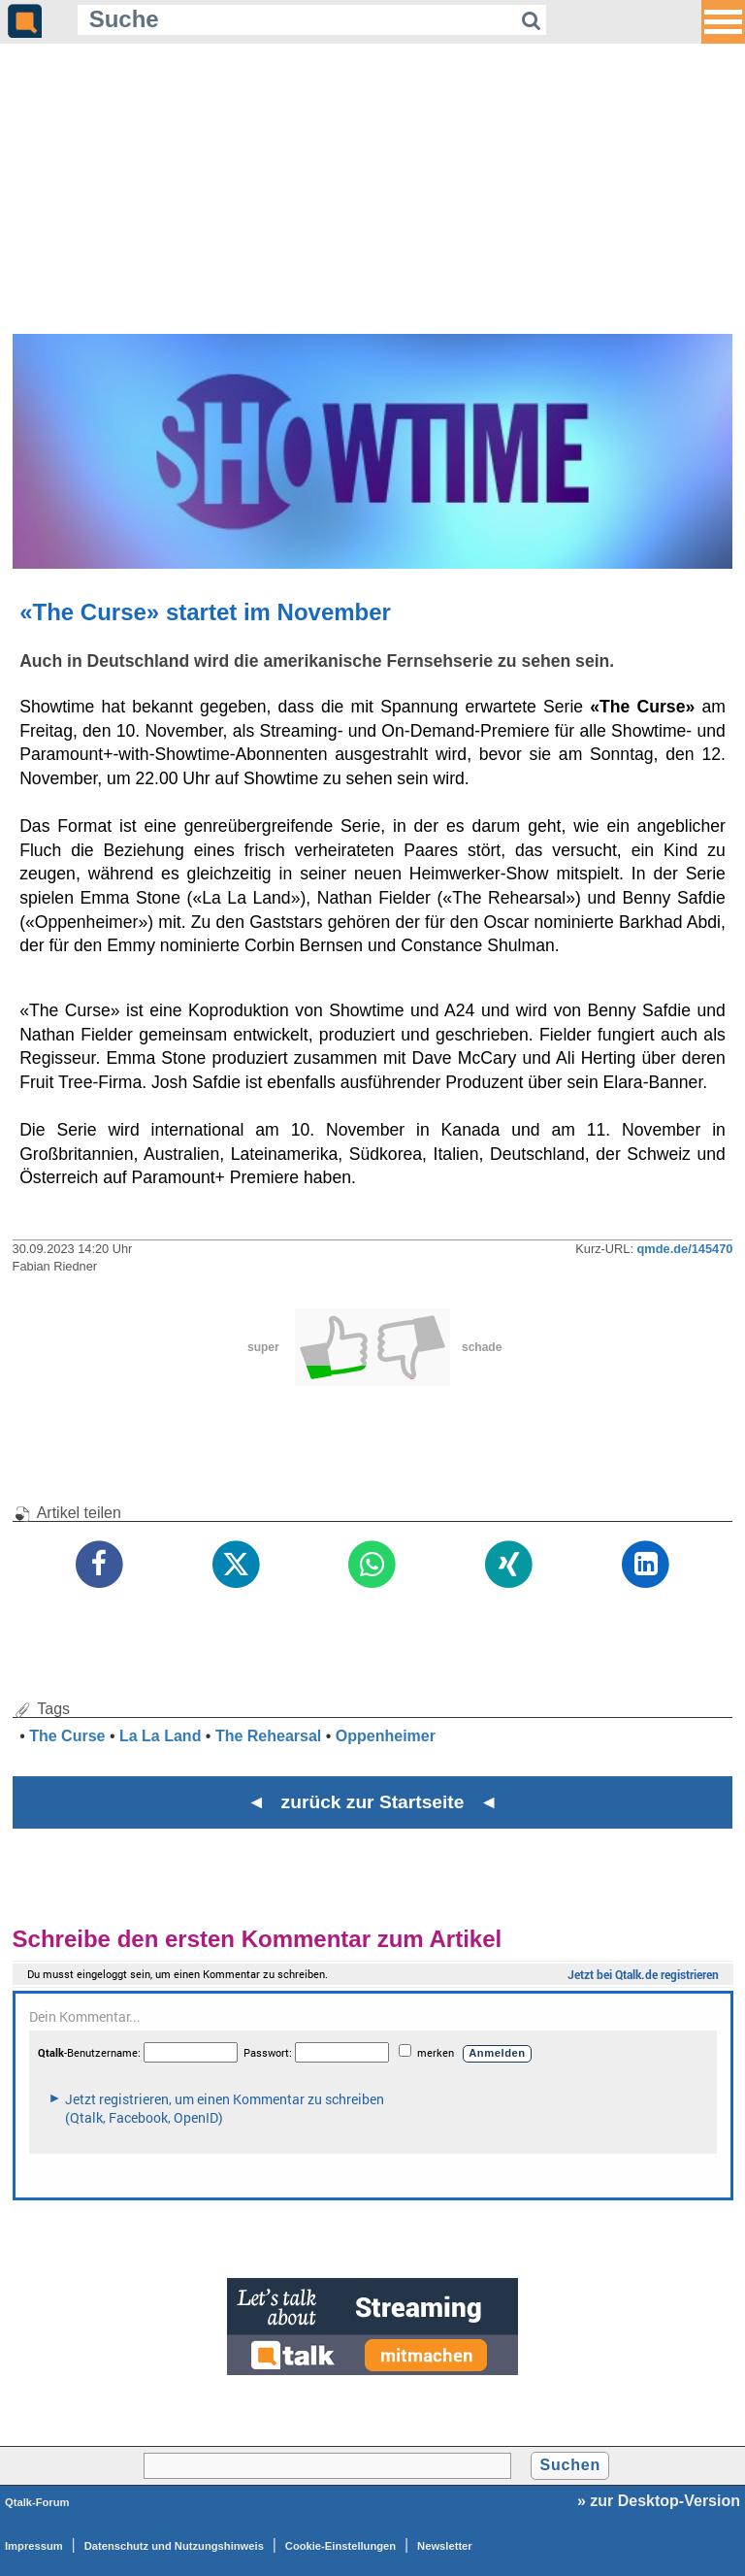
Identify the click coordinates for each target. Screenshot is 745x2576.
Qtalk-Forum (37, 2502)
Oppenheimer (386, 1736)
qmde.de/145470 (685, 1248)
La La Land (160, 1736)
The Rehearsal (268, 1736)
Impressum (34, 2546)
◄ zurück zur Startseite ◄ (373, 1802)
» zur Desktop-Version (658, 2501)
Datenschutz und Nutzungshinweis (174, 2546)
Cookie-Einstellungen (340, 2546)
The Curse (67, 1736)
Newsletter (444, 2546)
